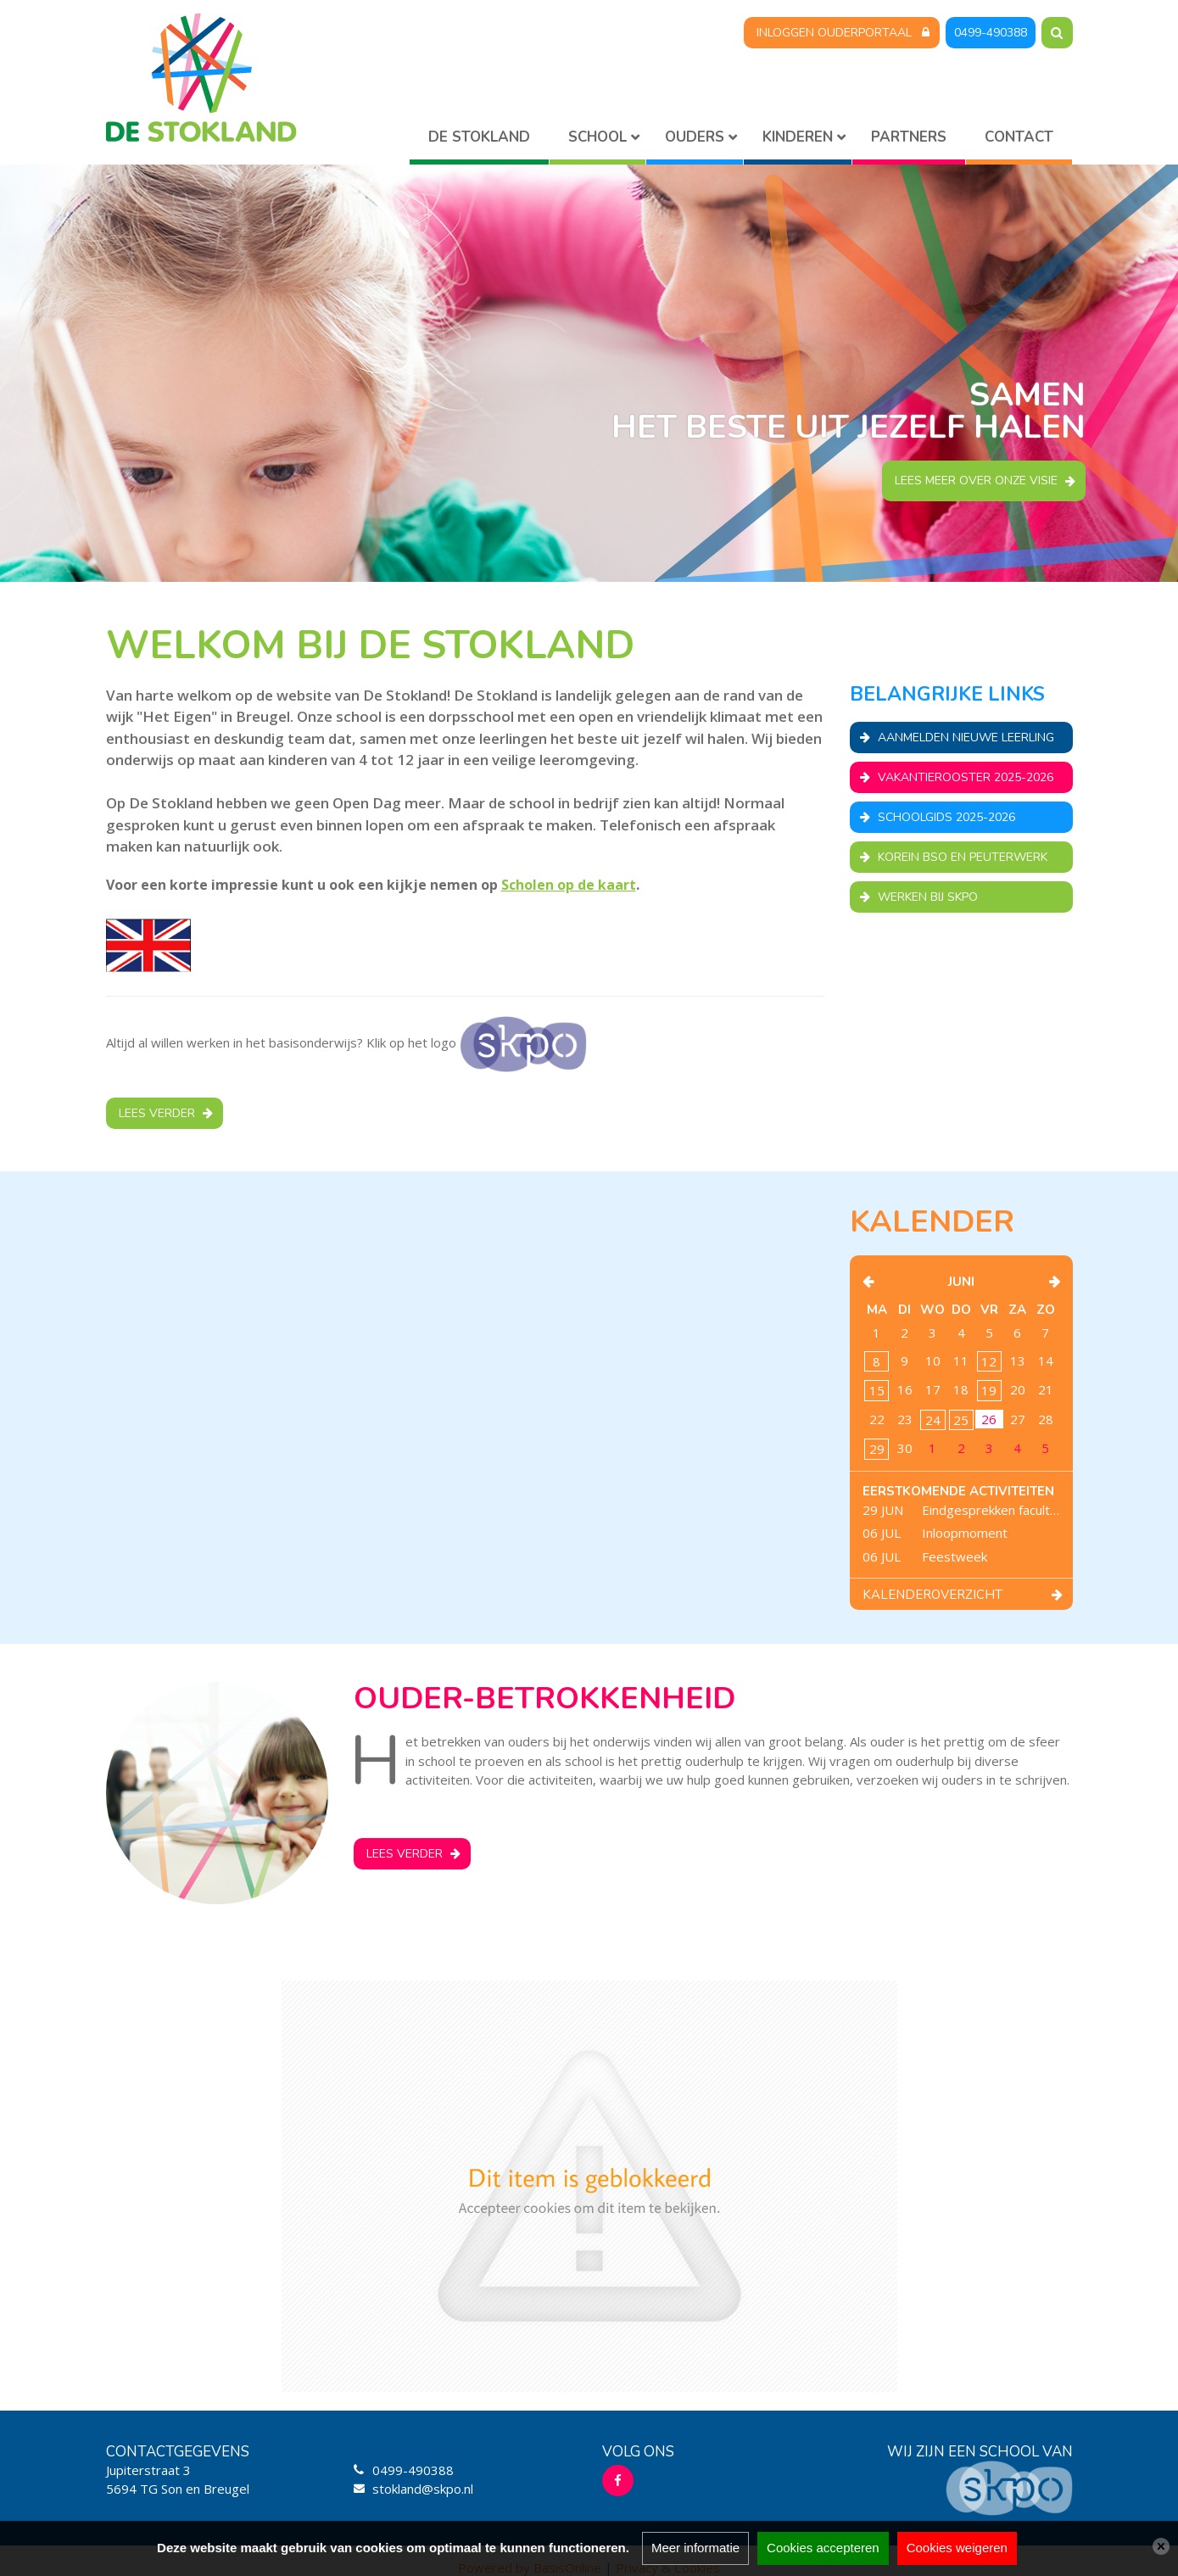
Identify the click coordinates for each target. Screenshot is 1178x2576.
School (597, 137)
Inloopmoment (965, 1532)
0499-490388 (990, 33)
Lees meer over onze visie (976, 480)
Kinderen (797, 137)
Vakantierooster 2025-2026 (965, 777)
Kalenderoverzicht (932, 1594)
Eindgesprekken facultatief (991, 1509)
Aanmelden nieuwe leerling (966, 737)
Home (479, 140)
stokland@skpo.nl (422, 2488)
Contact (1019, 137)
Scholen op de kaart (568, 884)
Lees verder (157, 1113)
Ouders (694, 137)
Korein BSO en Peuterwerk (962, 857)
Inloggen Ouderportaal (834, 33)
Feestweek (954, 1556)
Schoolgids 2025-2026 (946, 817)
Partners (908, 137)
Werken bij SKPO (928, 897)
